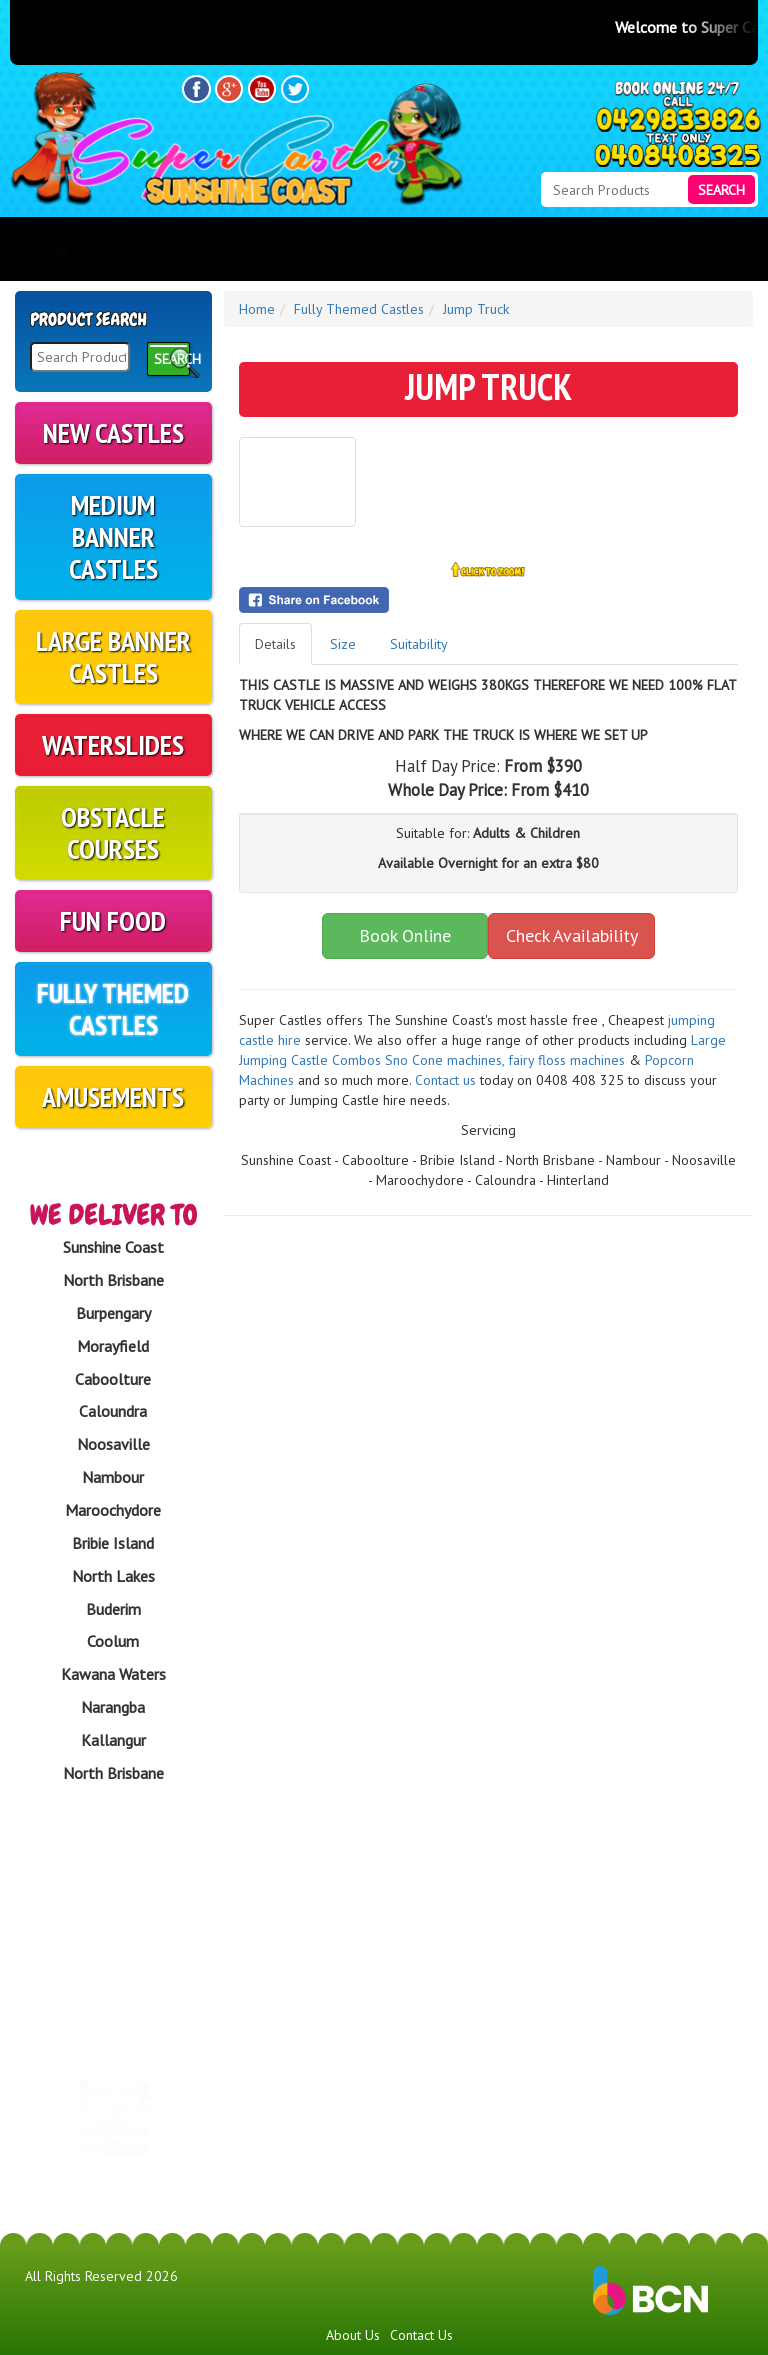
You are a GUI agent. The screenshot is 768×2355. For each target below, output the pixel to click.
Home (58, 253)
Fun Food (113, 920)
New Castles (113, 432)
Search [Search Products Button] (721, 190)
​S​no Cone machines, (444, 1060)
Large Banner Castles (113, 656)
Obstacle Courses (113, 832)
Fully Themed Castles (113, 1008)
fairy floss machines (568, 1060)
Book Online (405, 935)
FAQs (430, 253)
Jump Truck (476, 309)
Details (275, 644)
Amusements (113, 1096)
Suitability (419, 644)
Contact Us (421, 2335)
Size (343, 644)
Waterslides (113, 744)
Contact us (445, 1080)
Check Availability (572, 935)
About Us (312, 253)
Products (183, 253)
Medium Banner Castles (113, 536)
